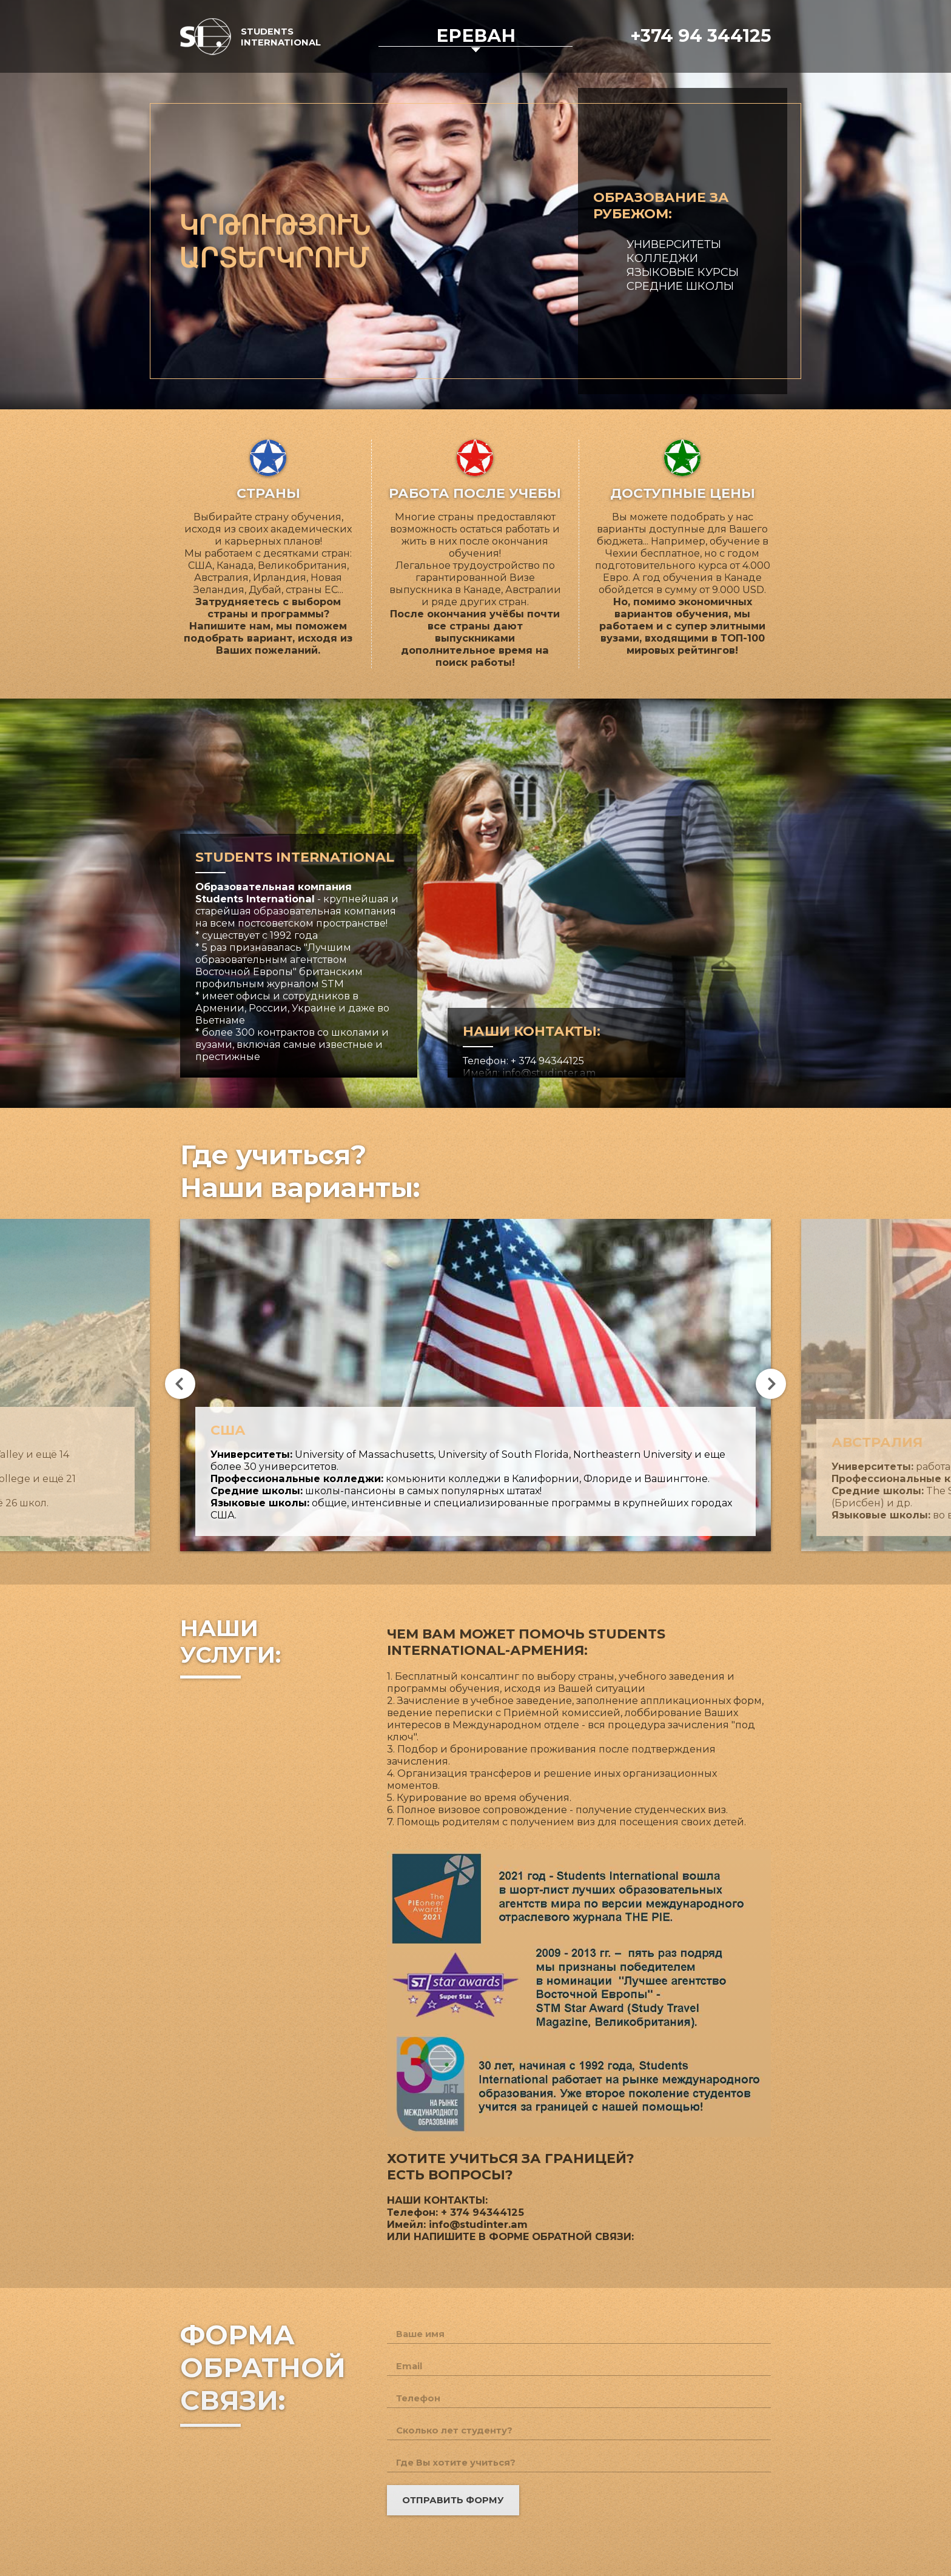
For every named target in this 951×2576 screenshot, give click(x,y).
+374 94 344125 (700, 35)
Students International (281, 37)
